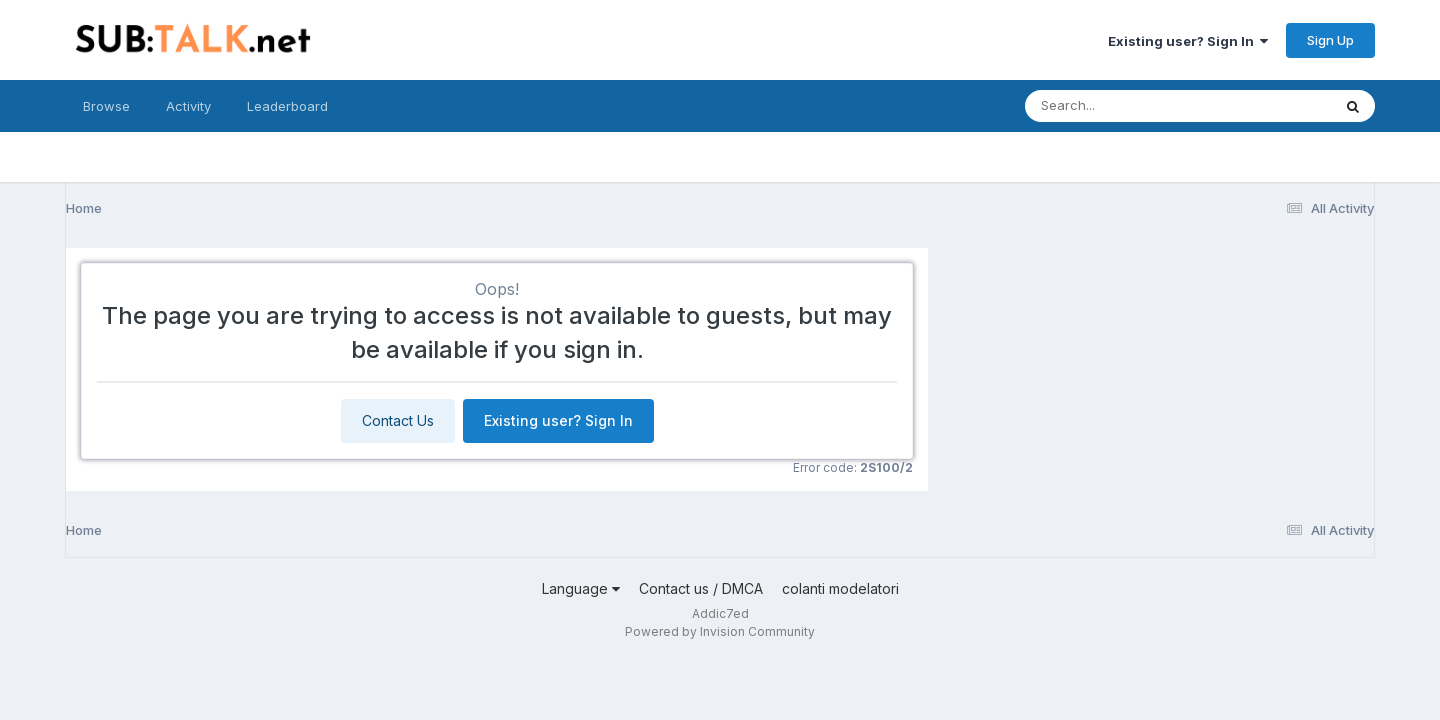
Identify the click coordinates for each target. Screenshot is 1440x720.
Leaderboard (287, 106)
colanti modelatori (840, 588)
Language (581, 588)
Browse (106, 106)
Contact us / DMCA (701, 588)
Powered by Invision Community (720, 631)
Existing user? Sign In (1188, 41)
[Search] (1123, 106)
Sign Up (1330, 40)
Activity (188, 106)
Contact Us (398, 420)
